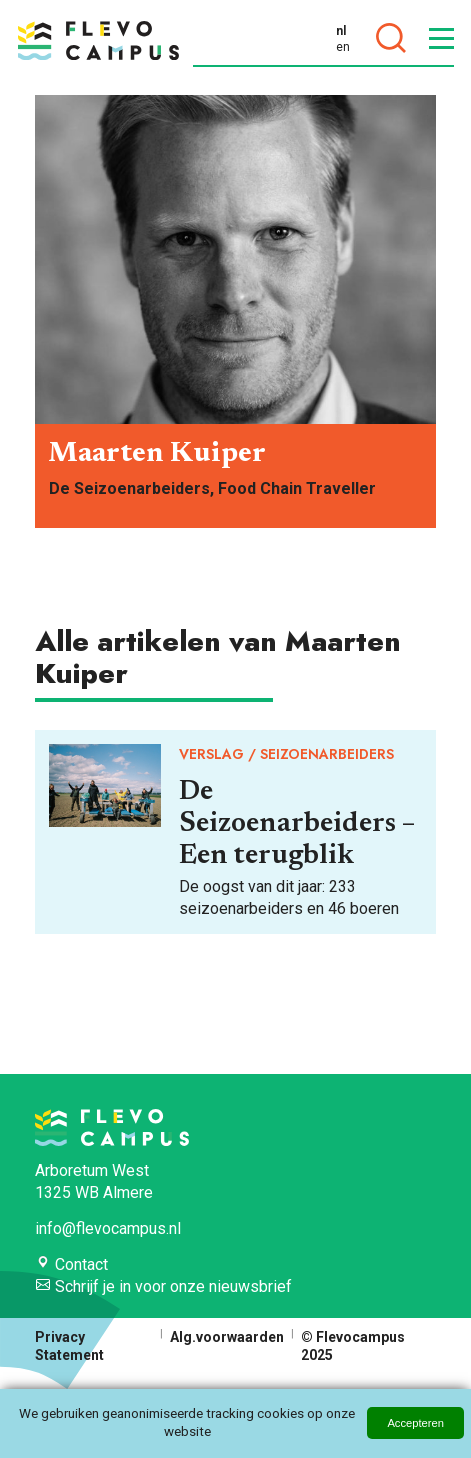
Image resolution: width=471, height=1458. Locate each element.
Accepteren (415, 1423)
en (343, 47)
